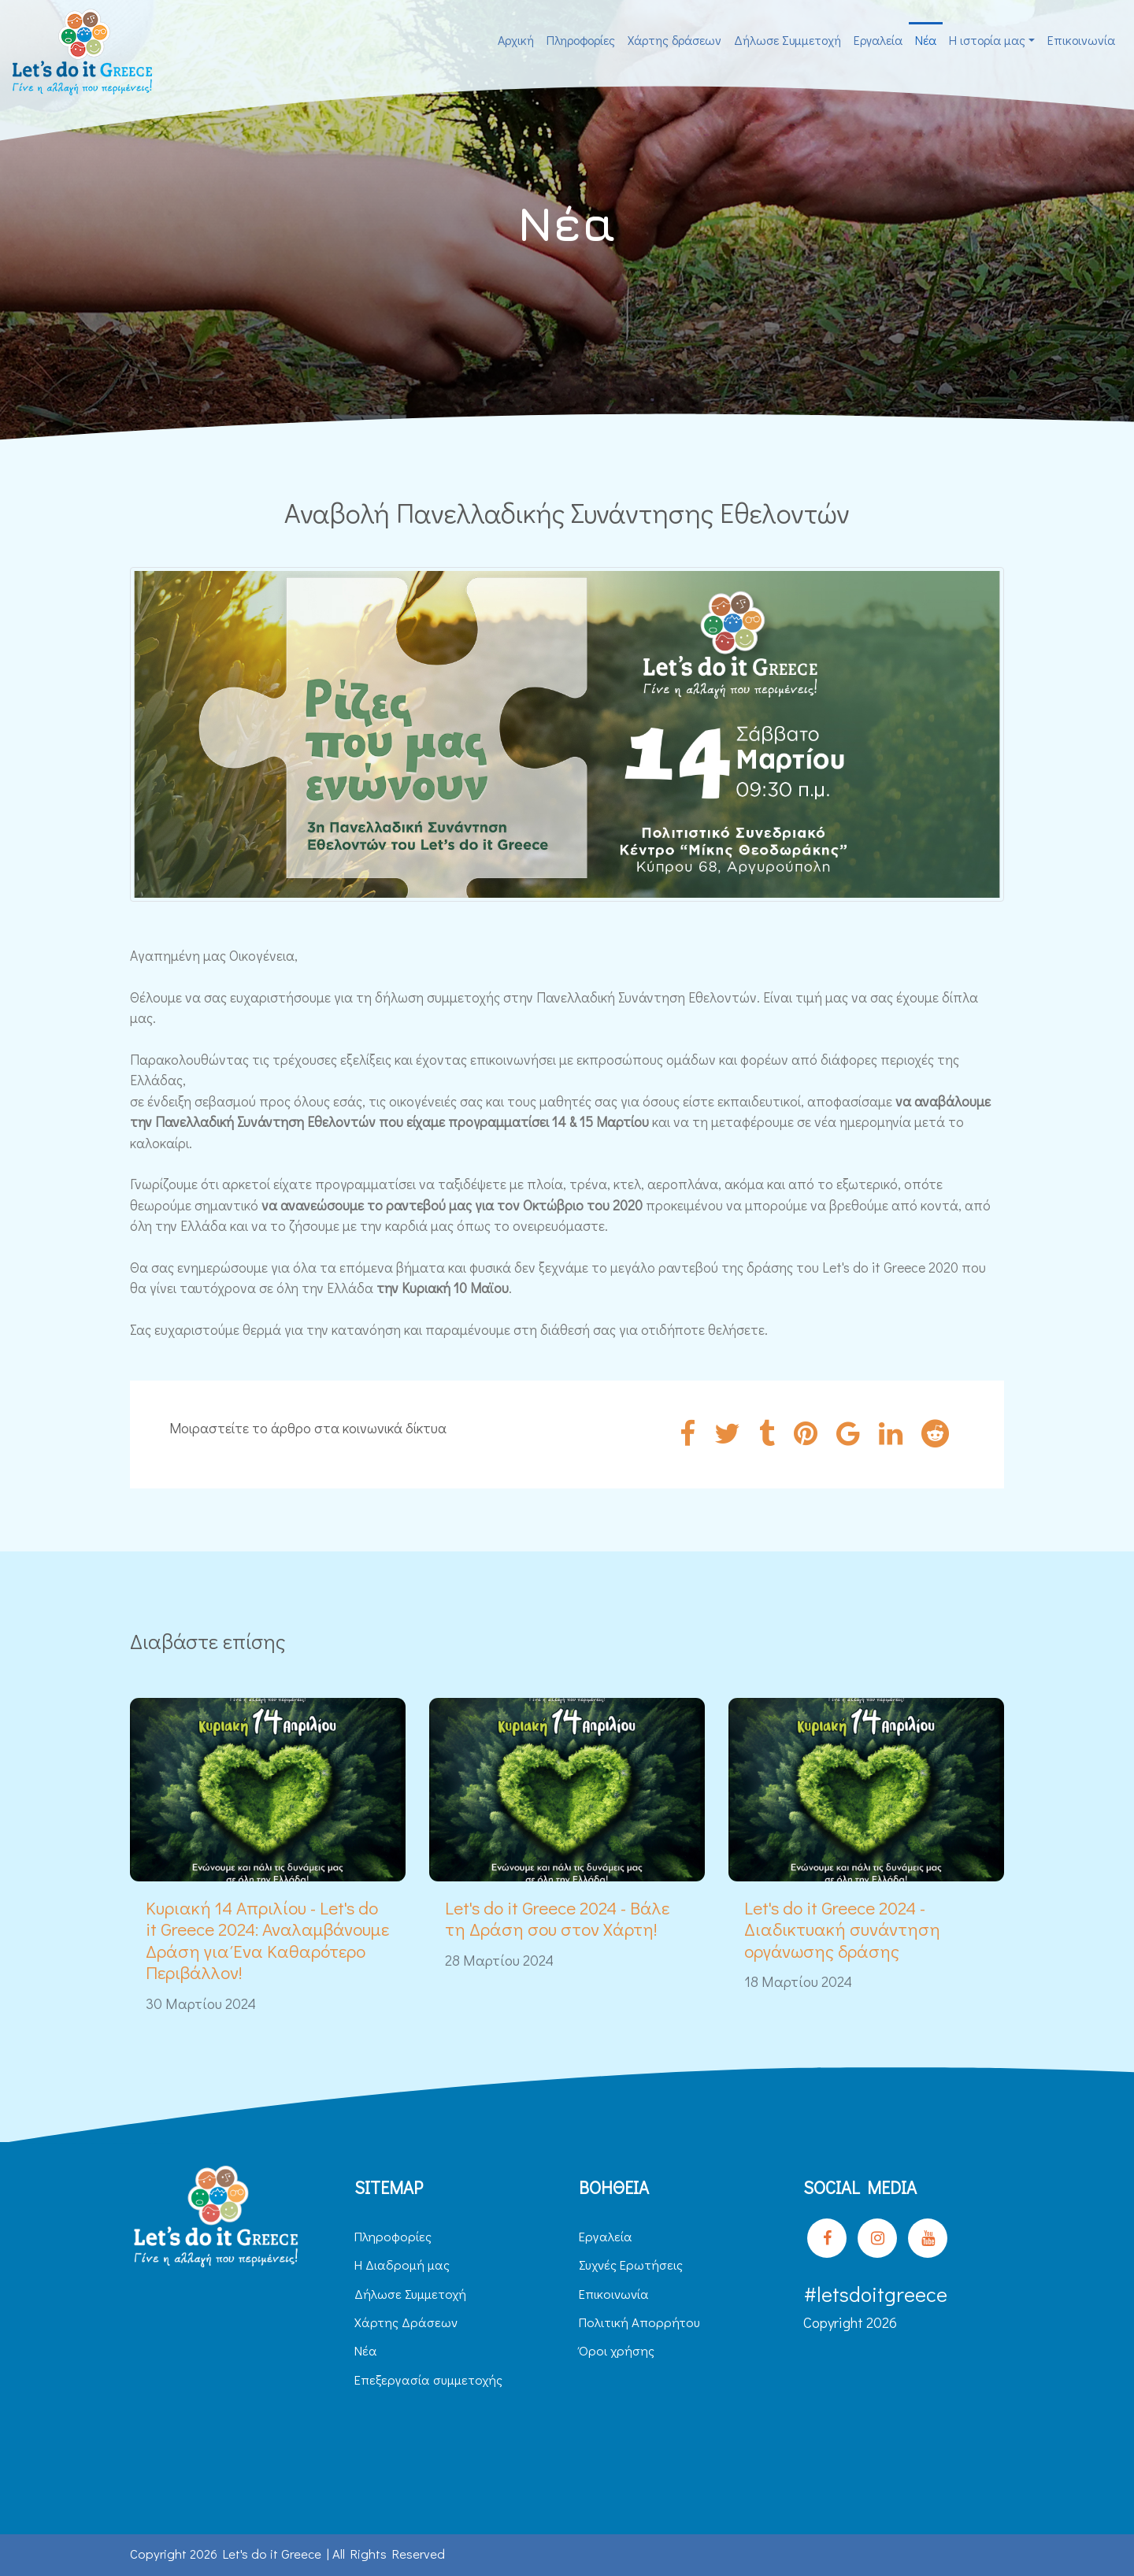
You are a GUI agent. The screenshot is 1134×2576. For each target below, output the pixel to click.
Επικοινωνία (1081, 40)
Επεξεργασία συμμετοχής (428, 2379)
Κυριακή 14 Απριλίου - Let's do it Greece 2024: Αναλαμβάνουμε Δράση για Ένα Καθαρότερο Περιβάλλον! (267, 1940)
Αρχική (516, 40)
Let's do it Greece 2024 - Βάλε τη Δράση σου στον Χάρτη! (557, 1918)
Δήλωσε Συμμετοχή (787, 40)
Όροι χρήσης (616, 2350)
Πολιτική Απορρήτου (639, 2322)
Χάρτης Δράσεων (406, 2322)
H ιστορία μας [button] (987, 40)
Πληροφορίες (581, 40)
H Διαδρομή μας (402, 2264)
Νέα (925, 40)
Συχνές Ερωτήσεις (631, 2264)
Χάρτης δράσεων (674, 40)
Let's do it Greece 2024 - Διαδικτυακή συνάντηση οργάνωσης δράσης (842, 1929)
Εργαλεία (878, 40)
